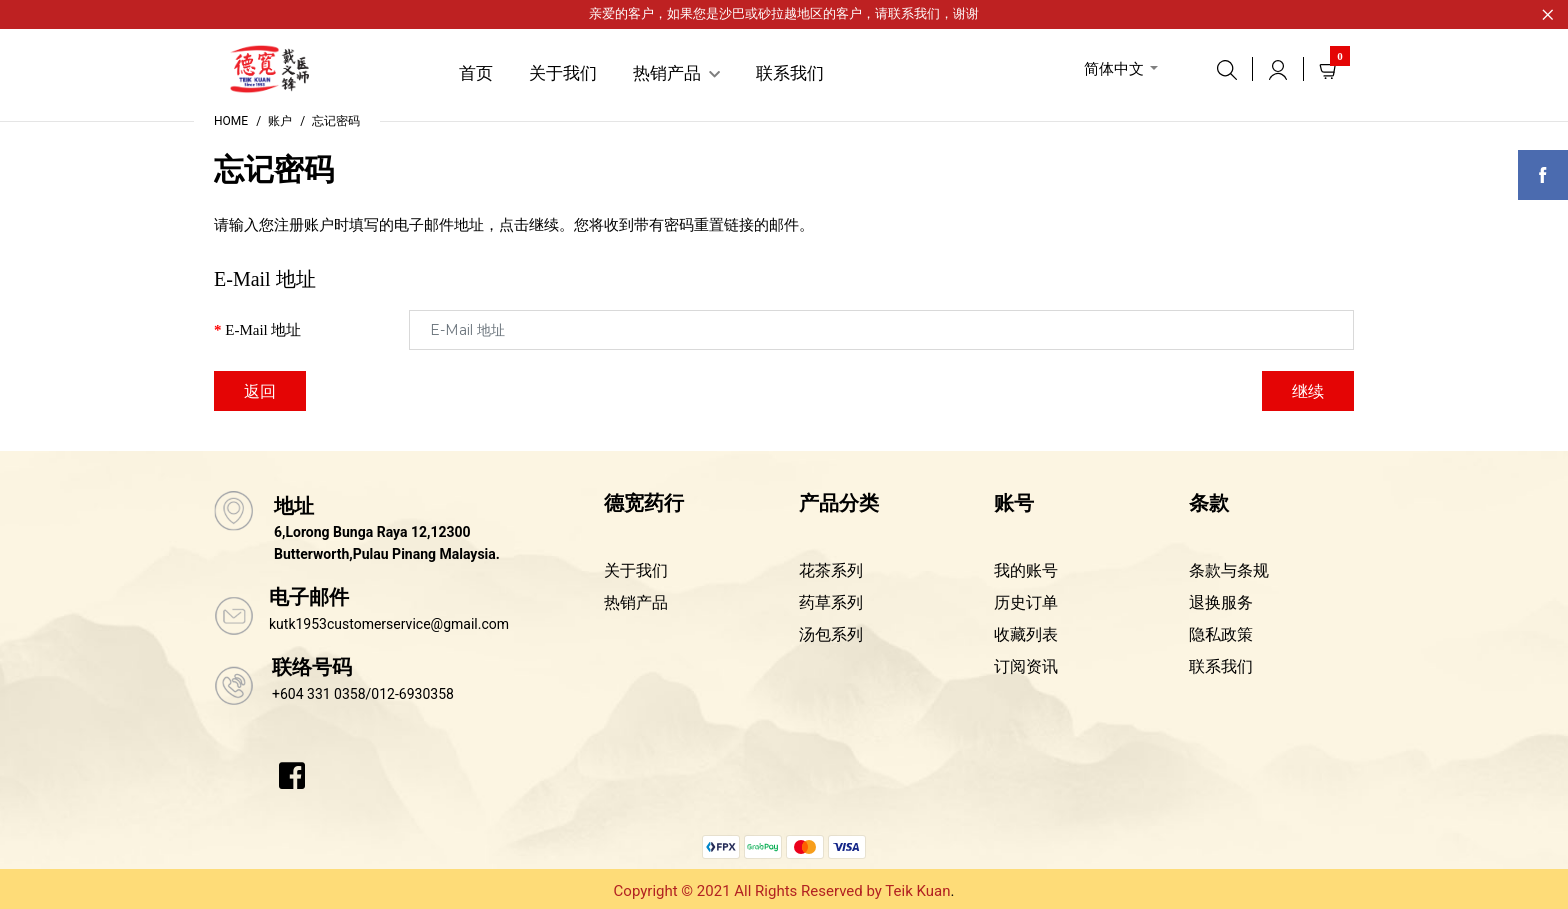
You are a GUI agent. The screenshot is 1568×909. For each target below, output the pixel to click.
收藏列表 (1026, 634)
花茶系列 (831, 570)
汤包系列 (831, 634)
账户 (280, 121)
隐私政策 (1221, 634)
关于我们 (636, 570)
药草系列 (831, 602)
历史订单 (1026, 602)
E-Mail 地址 (263, 330)
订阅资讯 (1026, 666)
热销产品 (636, 602)
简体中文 (1114, 69)
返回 (260, 391)
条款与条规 (1229, 570)
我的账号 (1026, 570)
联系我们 (914, 13)
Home (231, 121)
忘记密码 (336, 121)
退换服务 (1221, 602)
